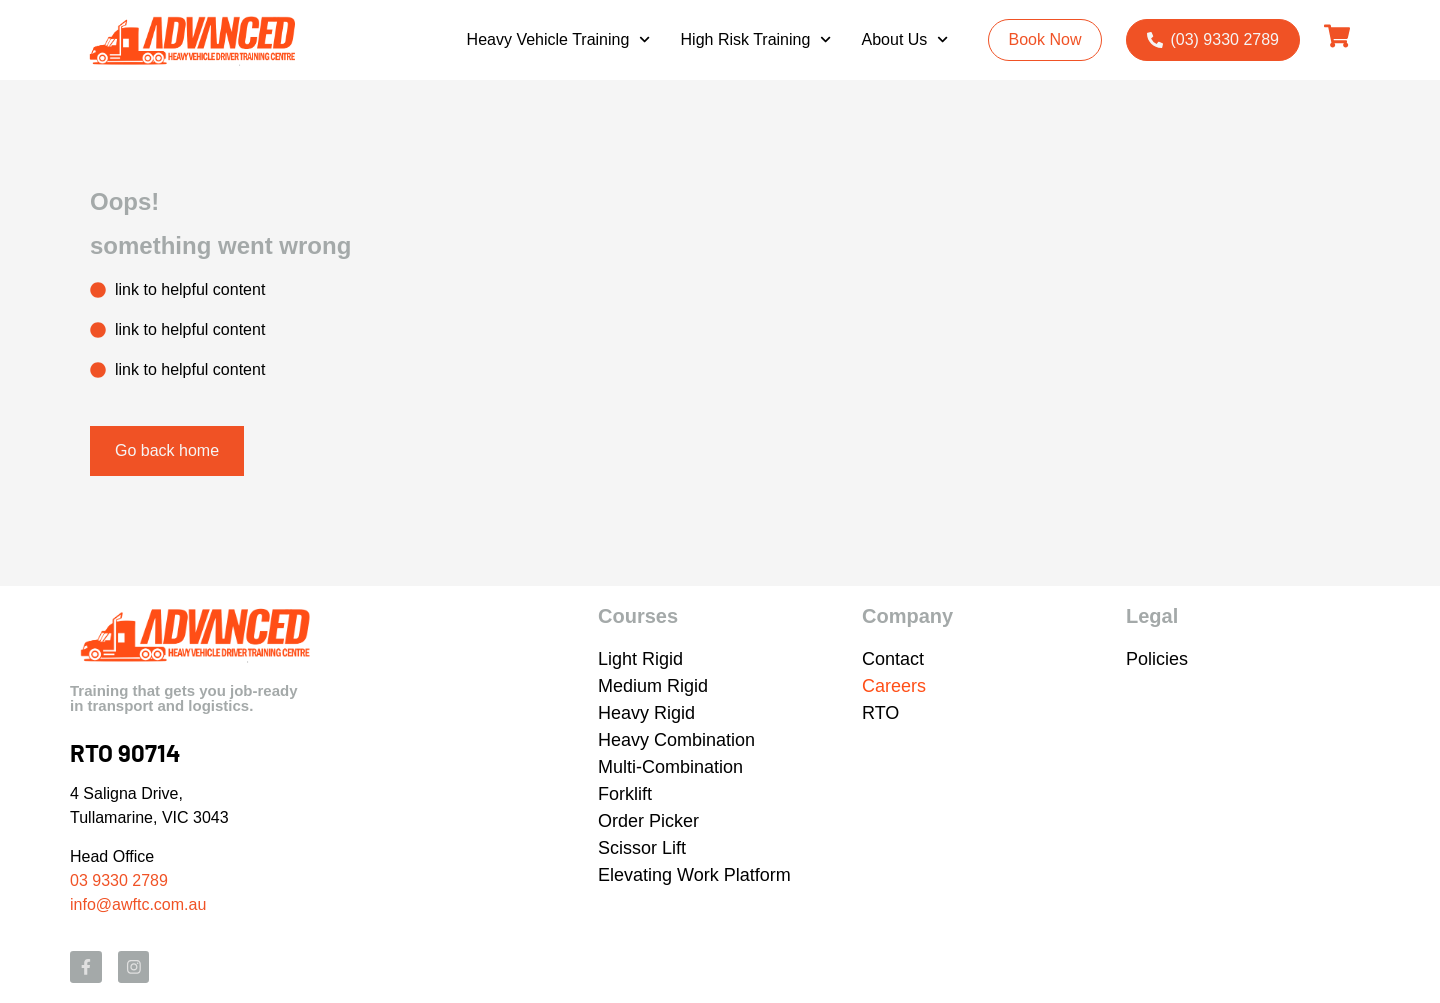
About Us (905, 39)
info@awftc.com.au (138, 904)
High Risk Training (756, 39)
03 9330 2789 (119, 880)
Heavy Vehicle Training (559, 39)
